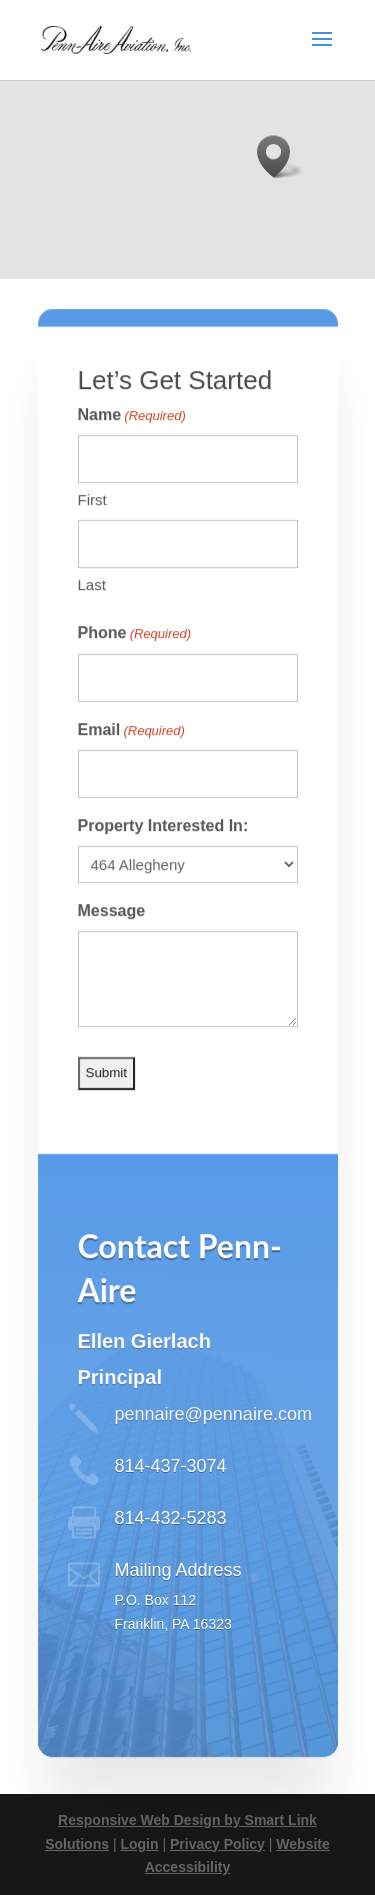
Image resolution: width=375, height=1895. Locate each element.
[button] (280, 156)
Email (131, 756)
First (92, 525)
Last (92, 610)
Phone (135, 659)
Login (139, 1844)
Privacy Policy (217, 1844)
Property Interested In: (163, 851)
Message (112, 936)
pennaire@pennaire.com (213, 1440)
